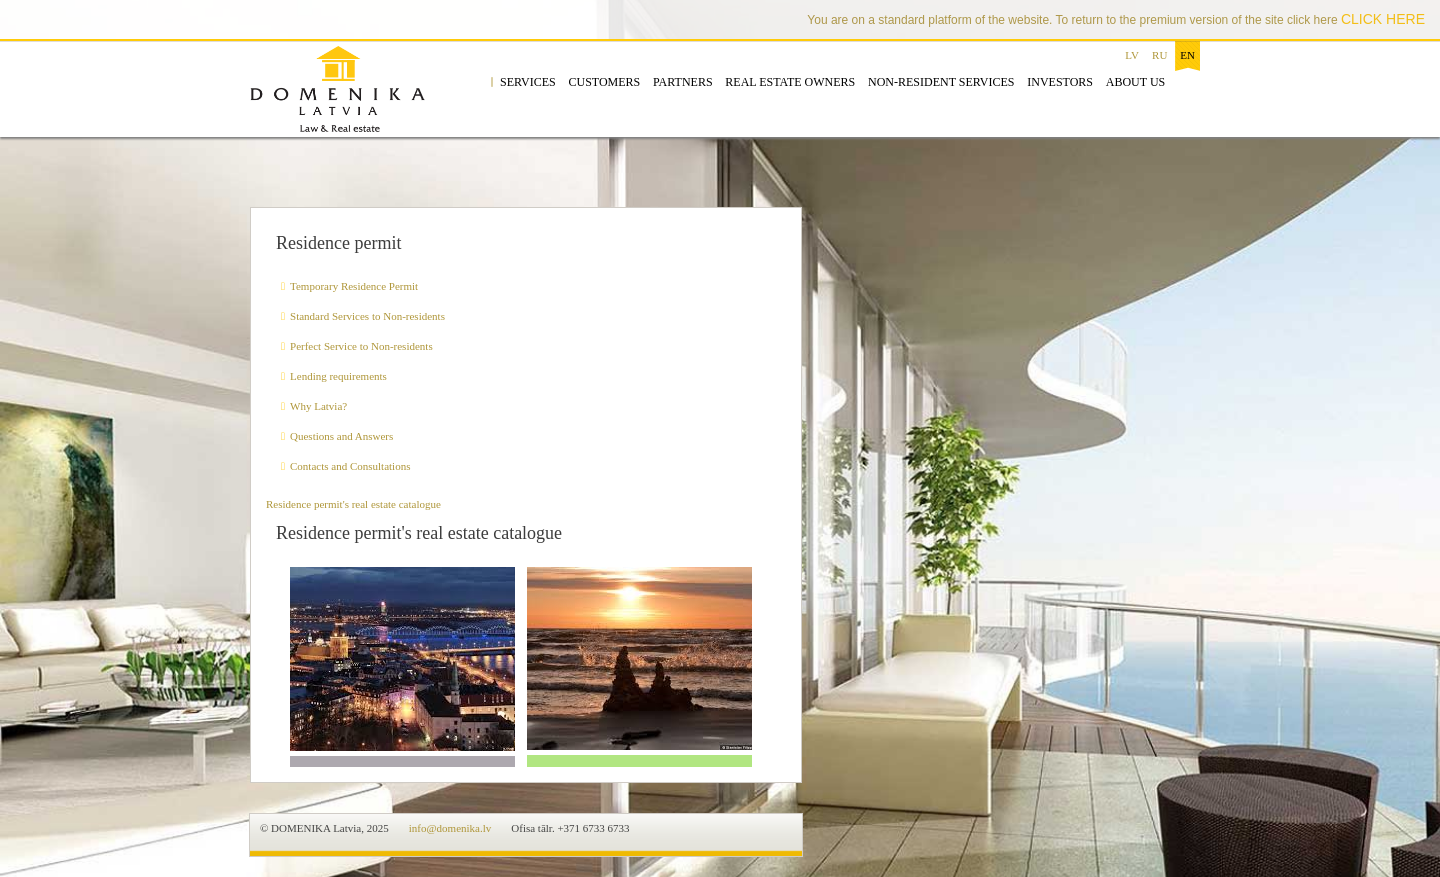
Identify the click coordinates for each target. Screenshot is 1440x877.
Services (528, 82)
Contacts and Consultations (350, 466)
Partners (683, 82)
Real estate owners (790, 82)
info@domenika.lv (450, 828)
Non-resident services (941, 82)
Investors (1060, 82)
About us (1135, 82)
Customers (604, 82)
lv (1132, 55)
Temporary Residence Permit (354, 286)
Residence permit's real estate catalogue (353, 504)
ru (1159, 55)
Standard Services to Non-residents (367, 316)
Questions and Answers (341, 436)
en (1187, 55)
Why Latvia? (318, 406)
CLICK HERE (1383, 19)
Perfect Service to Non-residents (361, 346)
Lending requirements (338, 376)
